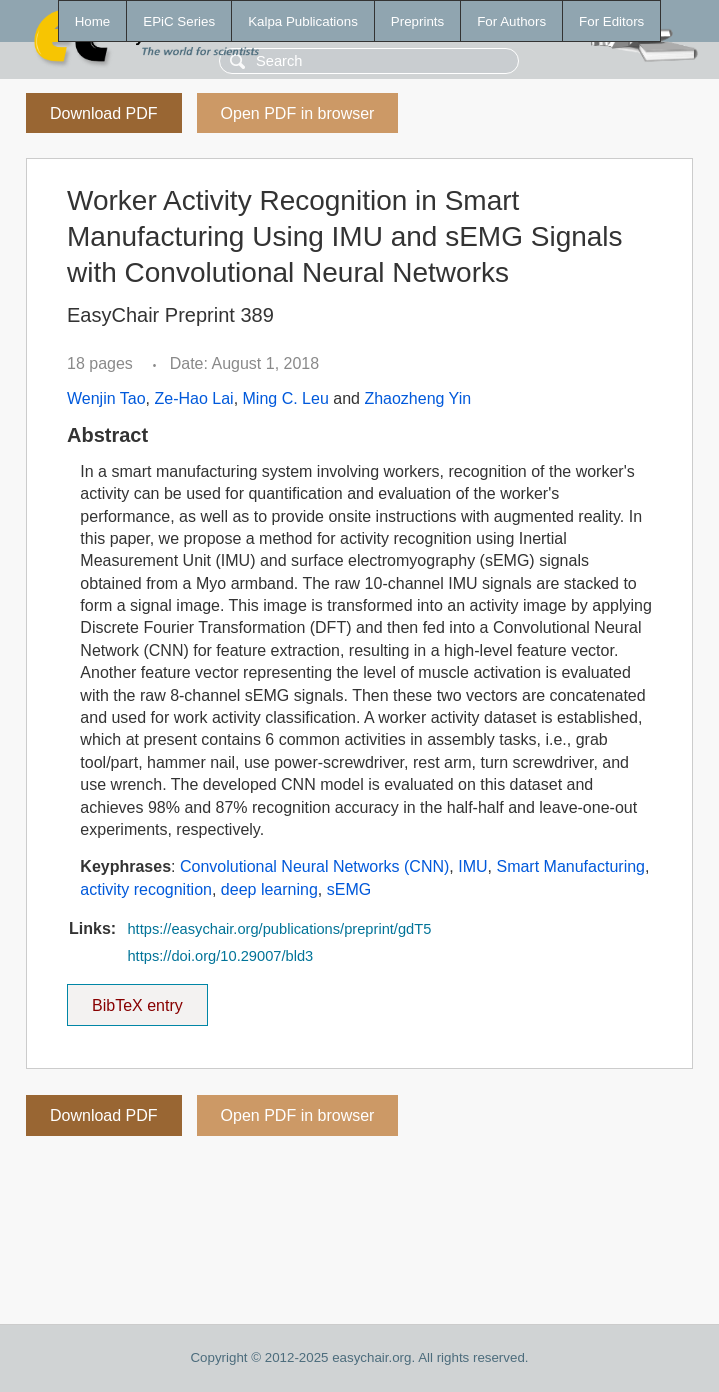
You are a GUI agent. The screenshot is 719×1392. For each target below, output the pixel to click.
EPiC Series (179, 21)
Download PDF (104, 113)
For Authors (511, 21)
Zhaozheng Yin (417, 398)
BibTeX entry (137, 999)
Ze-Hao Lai (193, 398)
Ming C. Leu (286, 398)
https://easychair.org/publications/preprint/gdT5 (279, 929)
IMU (472, 866)
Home (93, 21)
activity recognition (146, 889)
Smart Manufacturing (570, 866)
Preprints (417, 21)
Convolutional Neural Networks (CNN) (314, 866)
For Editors (611, 21)
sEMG (349, 889)
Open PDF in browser (298, 113)
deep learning (269, 889)
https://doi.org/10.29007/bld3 (220, 956)
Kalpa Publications (303, 21)
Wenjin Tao (106, 398)
